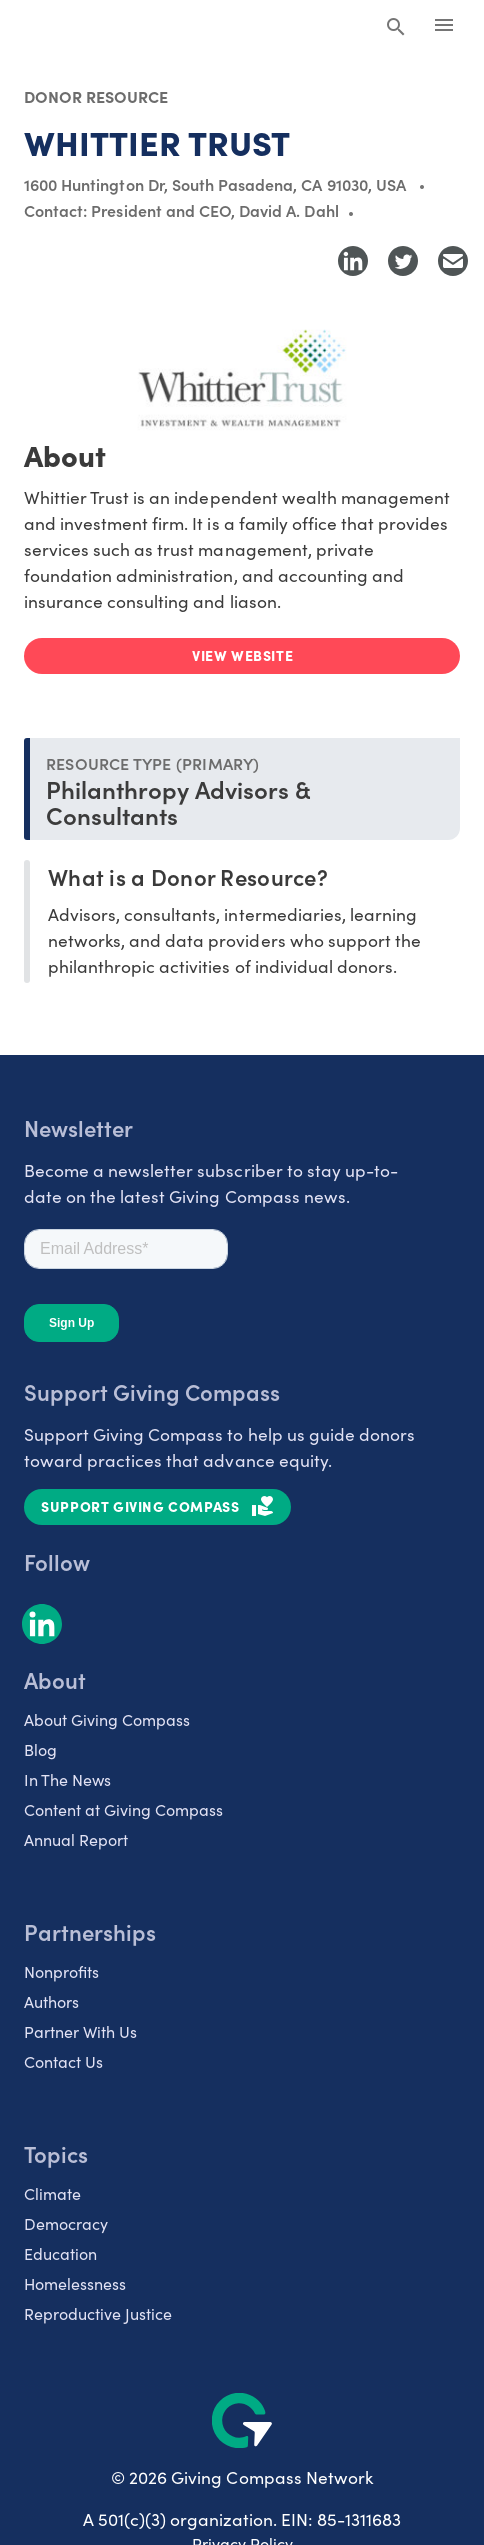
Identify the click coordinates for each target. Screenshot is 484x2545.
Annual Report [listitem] (76, 1839)
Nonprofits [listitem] (61, 1971)
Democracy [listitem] (66, 2223)
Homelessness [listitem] (75, 2283)
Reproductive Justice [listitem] (98, 2313)
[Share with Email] (453, 261)
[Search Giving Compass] (396, 28)
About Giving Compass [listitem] (107, 1719)
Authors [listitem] (51, 2001)
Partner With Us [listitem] (80, 2031)
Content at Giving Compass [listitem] (123, 1809)
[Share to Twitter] (403, 261)
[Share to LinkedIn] (353, 261)
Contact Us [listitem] (63, 2061)
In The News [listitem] (67, 1779)
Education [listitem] (60, 2253)
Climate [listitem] (52, 2193)
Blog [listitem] (40, 1749)
